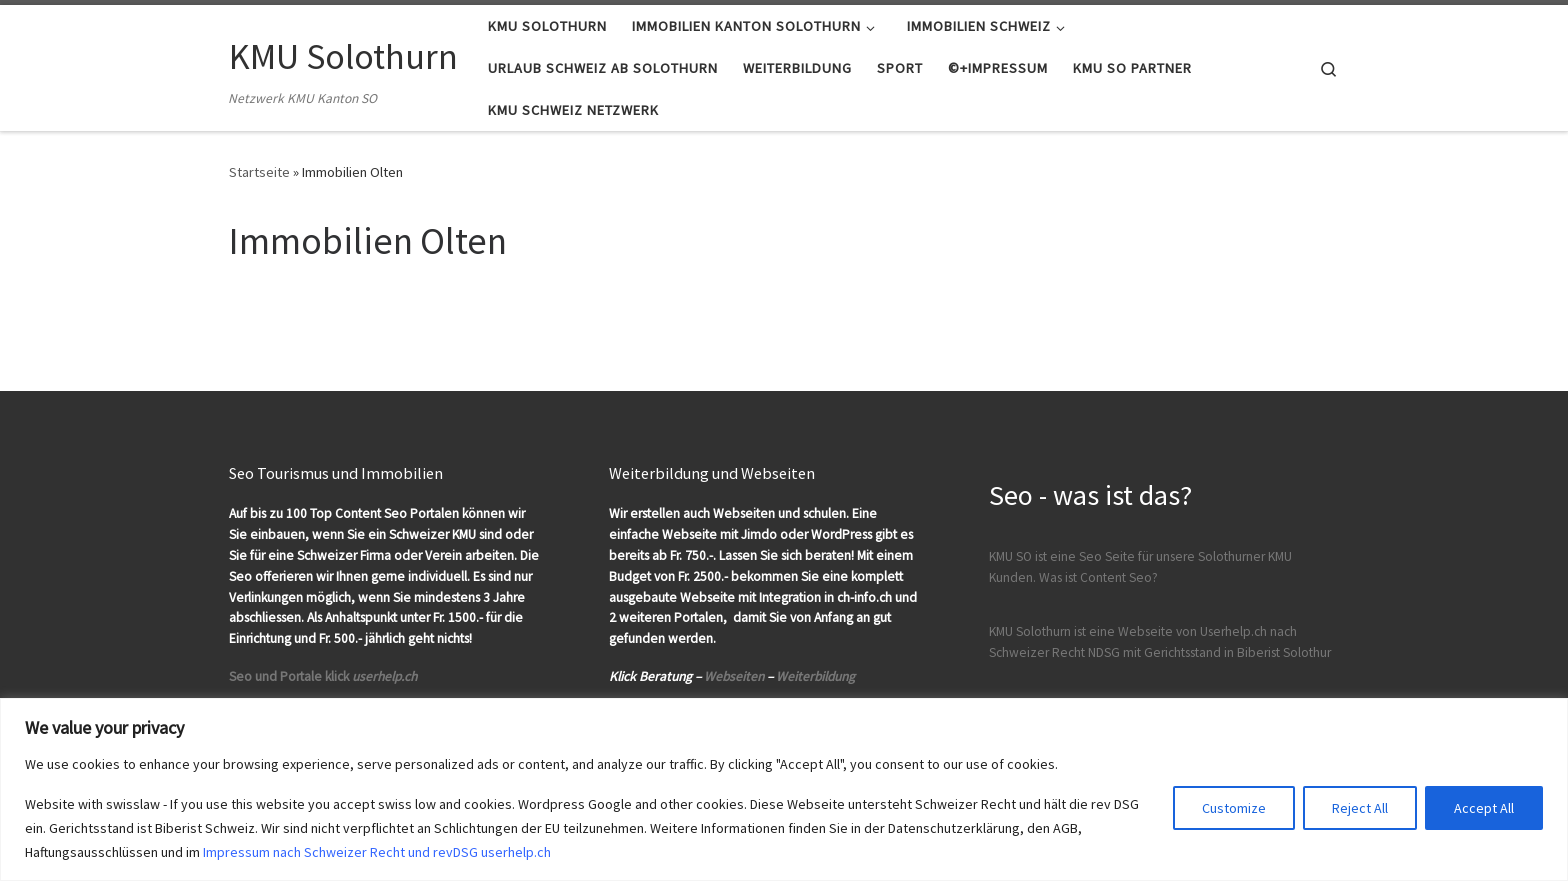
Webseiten (734, 676)
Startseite (259, 172)
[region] (784, 789)
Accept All (1484, 808)
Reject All (1360, 808)
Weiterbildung (815, 676)
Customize (1234, 808)
